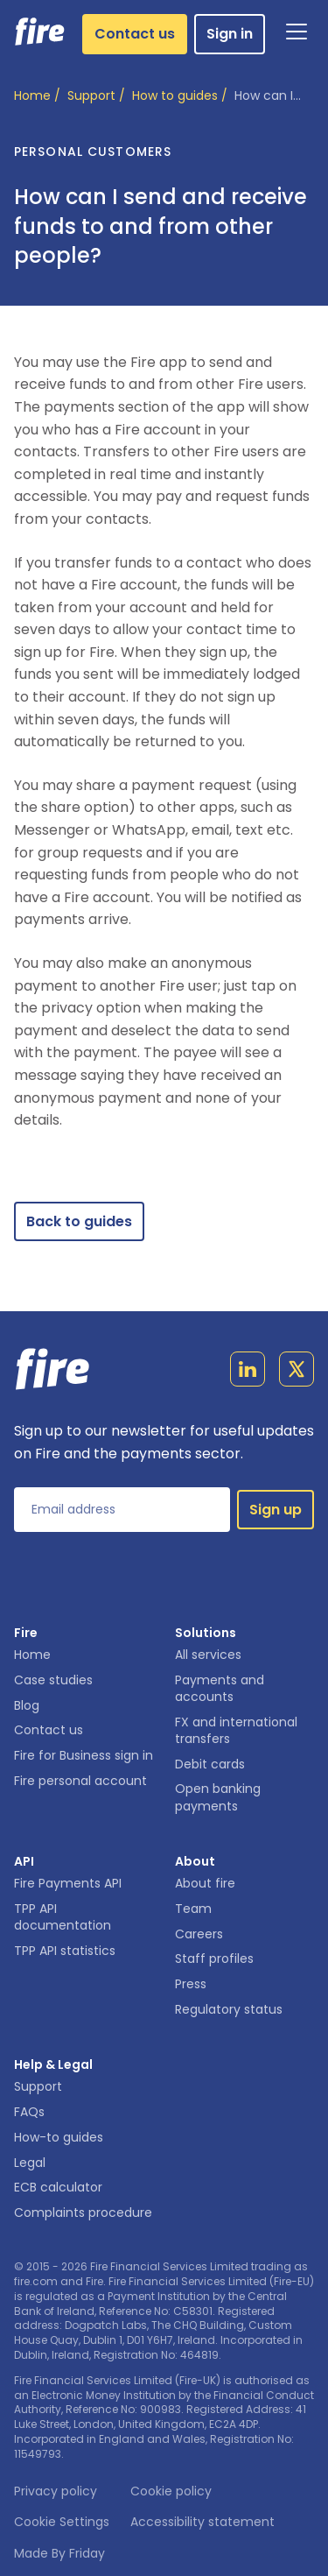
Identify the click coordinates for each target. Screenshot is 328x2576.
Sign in (229, 34)
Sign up (275, 1510)
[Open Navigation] (296, 31)
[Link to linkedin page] (247, 1373)
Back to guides (79, 1221)
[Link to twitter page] (296, 1373)
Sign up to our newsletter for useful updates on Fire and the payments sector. (164, 1442)
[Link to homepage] (40, 31)
